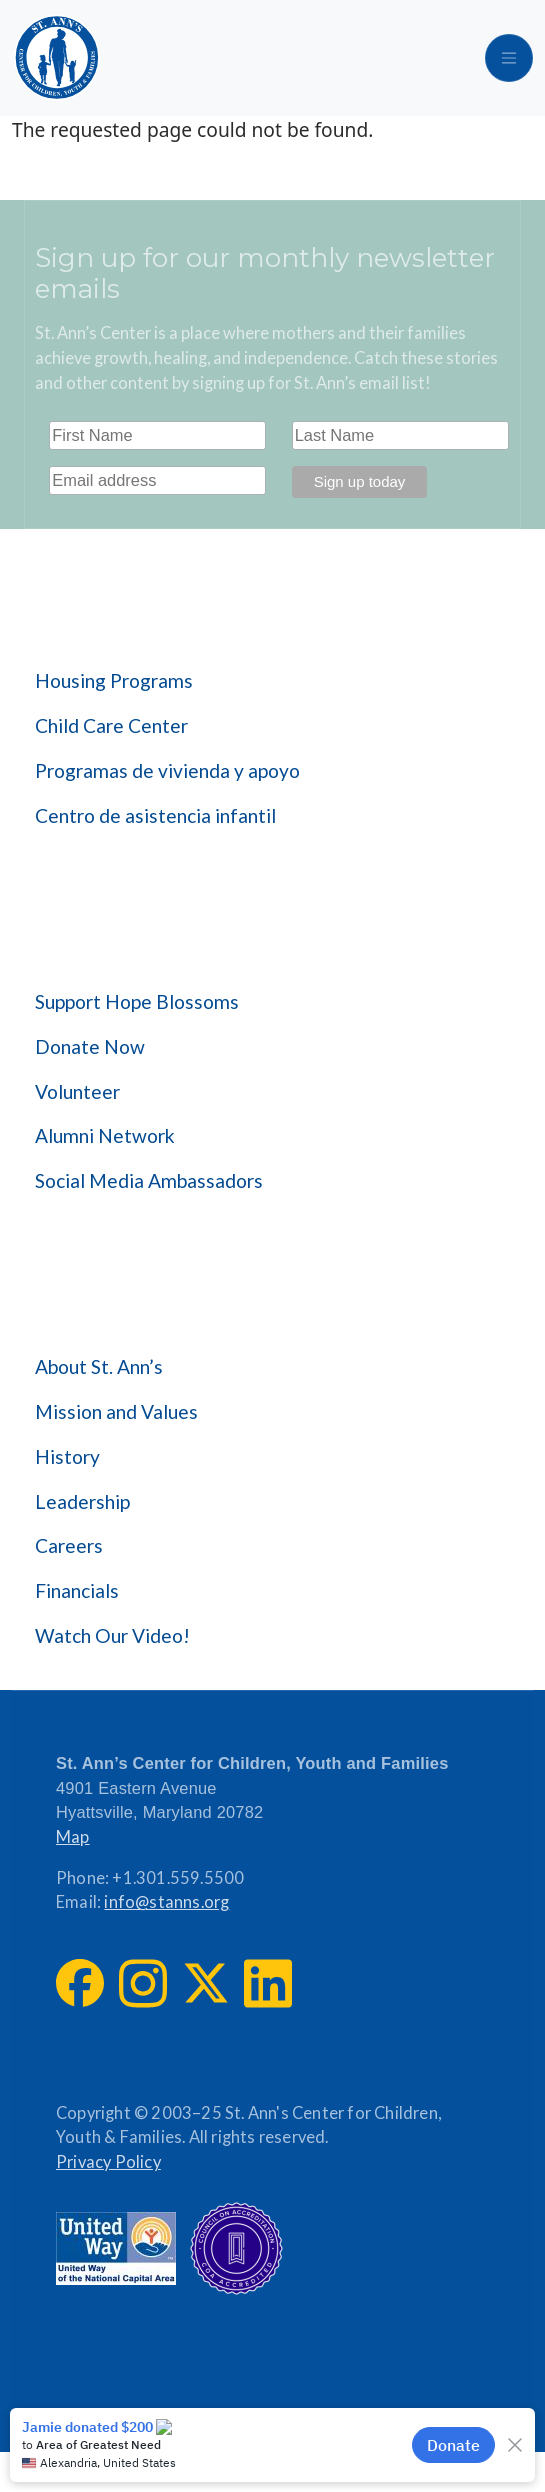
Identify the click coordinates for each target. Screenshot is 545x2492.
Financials (77, 1590)
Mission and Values (116, 1411)
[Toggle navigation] (509, 58)
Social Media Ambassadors (149, 1180)
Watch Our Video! (112, 1635)
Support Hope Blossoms (137, 1001)
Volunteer (77, 1091)
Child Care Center (111, 725)
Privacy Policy (108, 2162)
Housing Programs (114, 680)
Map (73, 1837)
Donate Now (90, 1046)
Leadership (82, 1501)
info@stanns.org (166, 1902)
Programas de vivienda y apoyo (167, 770)
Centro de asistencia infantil (155, 815)
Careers (69, 1545)
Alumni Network (105, 1135)
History (67, 1456)
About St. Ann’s (99, 1366)
